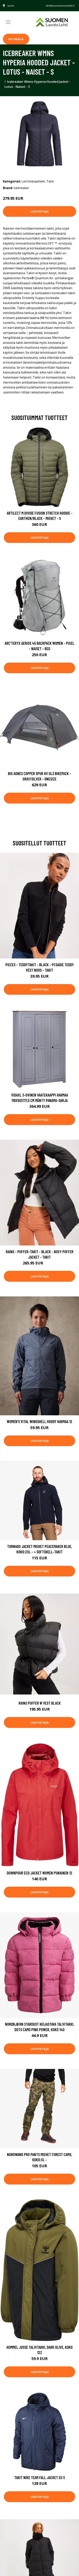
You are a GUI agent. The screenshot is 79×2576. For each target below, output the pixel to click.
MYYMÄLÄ (16, 39)
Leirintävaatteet (33, 181)
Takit (50, 181)
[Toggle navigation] (8, 22)
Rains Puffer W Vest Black (40, 1703)
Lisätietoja (40, 211)
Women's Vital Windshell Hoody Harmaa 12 (39, 1421)
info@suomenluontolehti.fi (60, 5)
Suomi (10, 5)
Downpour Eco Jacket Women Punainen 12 (39, 1872)
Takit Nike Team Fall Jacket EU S (39, 2477)
